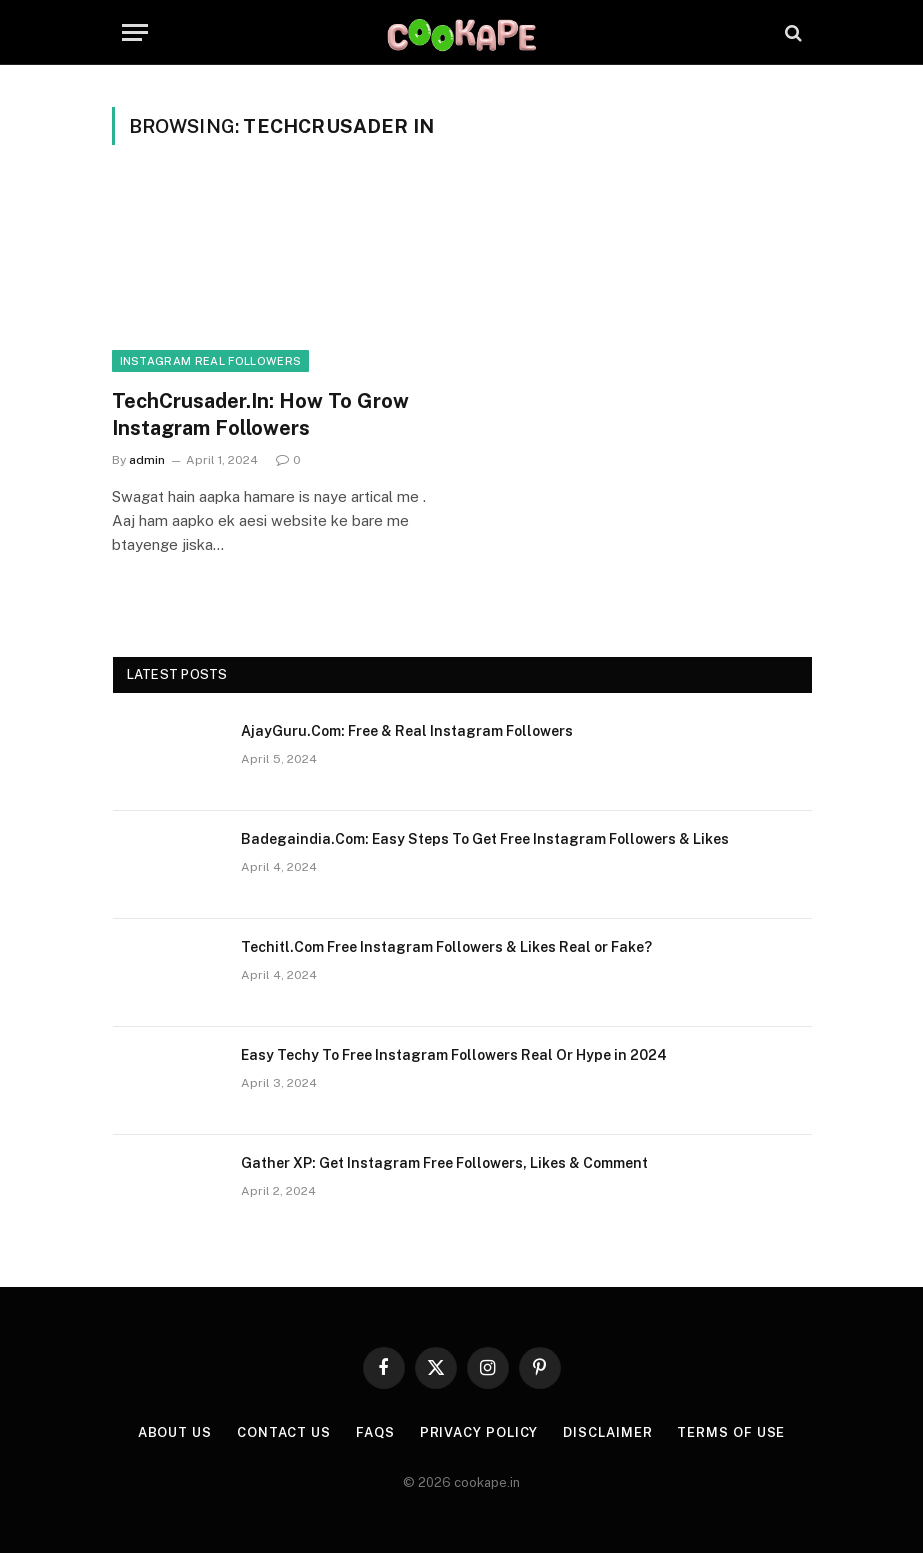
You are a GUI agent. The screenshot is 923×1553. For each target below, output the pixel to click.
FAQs (375, 1432)
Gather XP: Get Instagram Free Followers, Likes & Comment (444, 1163)
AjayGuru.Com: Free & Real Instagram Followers (407, 731)
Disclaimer (607, 1432)
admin (147, 460)
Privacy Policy (479, 1432)
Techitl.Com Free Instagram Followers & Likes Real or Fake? (446, 947)
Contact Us (284, 1432)
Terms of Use (731, 1432)
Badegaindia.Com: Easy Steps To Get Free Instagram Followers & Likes (485, 839)
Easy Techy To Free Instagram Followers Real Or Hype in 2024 (454, 1055)
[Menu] (135, 32)
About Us (175, 1432)
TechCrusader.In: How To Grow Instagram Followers (260, 414)
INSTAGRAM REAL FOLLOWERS (211, 361)
